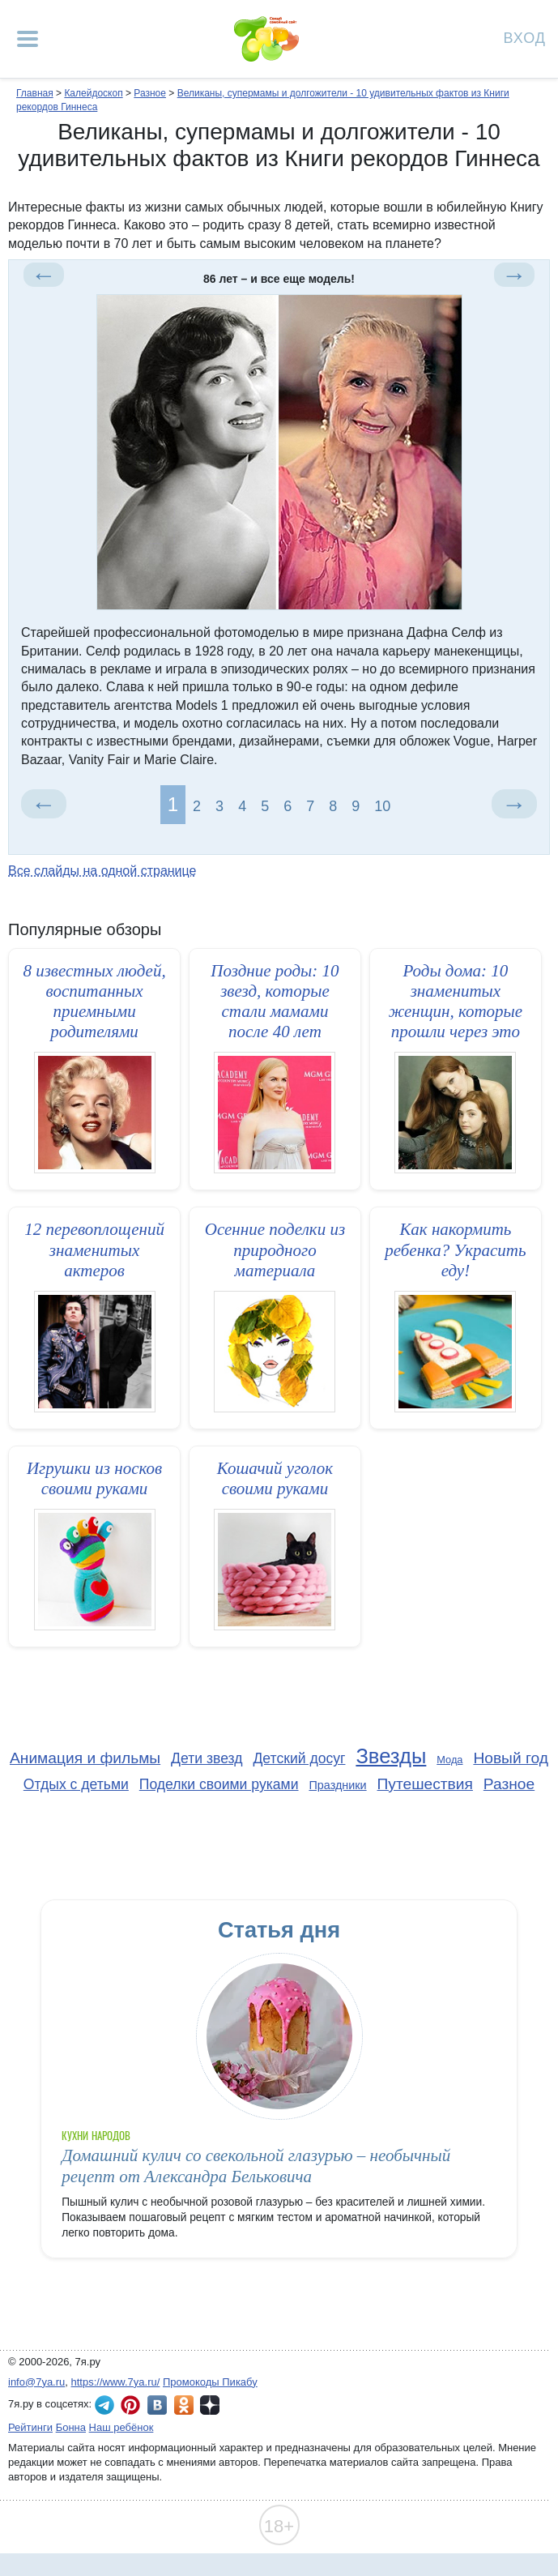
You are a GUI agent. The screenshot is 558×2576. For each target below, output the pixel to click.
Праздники (337, 1785)
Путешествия (425, 1783)
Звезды (391, 1756)
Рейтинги (30, 2427)
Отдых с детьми (76, 1784)
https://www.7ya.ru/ (115, 2382)
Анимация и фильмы (85, 1757)
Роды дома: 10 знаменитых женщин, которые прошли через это (456, 1001)
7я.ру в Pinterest (130, 2405)
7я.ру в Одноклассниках (184, 2405)
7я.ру (209, 2405)
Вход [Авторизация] (525, 37)
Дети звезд (206, 1758)
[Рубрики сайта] (27, 39)
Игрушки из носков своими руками (94, 1478)
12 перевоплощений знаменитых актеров (94, 1249)
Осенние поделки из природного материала (275, 1249)
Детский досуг (299, 1758)
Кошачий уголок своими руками (275, 1478)
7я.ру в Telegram (104, 2405)
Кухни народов (96, 2135)
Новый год (510, 1757)
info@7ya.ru (36, 2382)
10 (382, 806)
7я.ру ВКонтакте (157, 2405)
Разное (509, 1783)
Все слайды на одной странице (102, 871)
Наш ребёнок (121, 2427)
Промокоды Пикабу (210, 2382)
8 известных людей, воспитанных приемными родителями (94, 1001)
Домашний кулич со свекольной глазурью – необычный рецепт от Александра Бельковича (256, 2165)
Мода (449, 1760)
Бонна (71, 2427)
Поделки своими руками (219, 1784)
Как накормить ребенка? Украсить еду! (455, 1249)
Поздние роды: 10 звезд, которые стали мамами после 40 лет (275, 1001)
